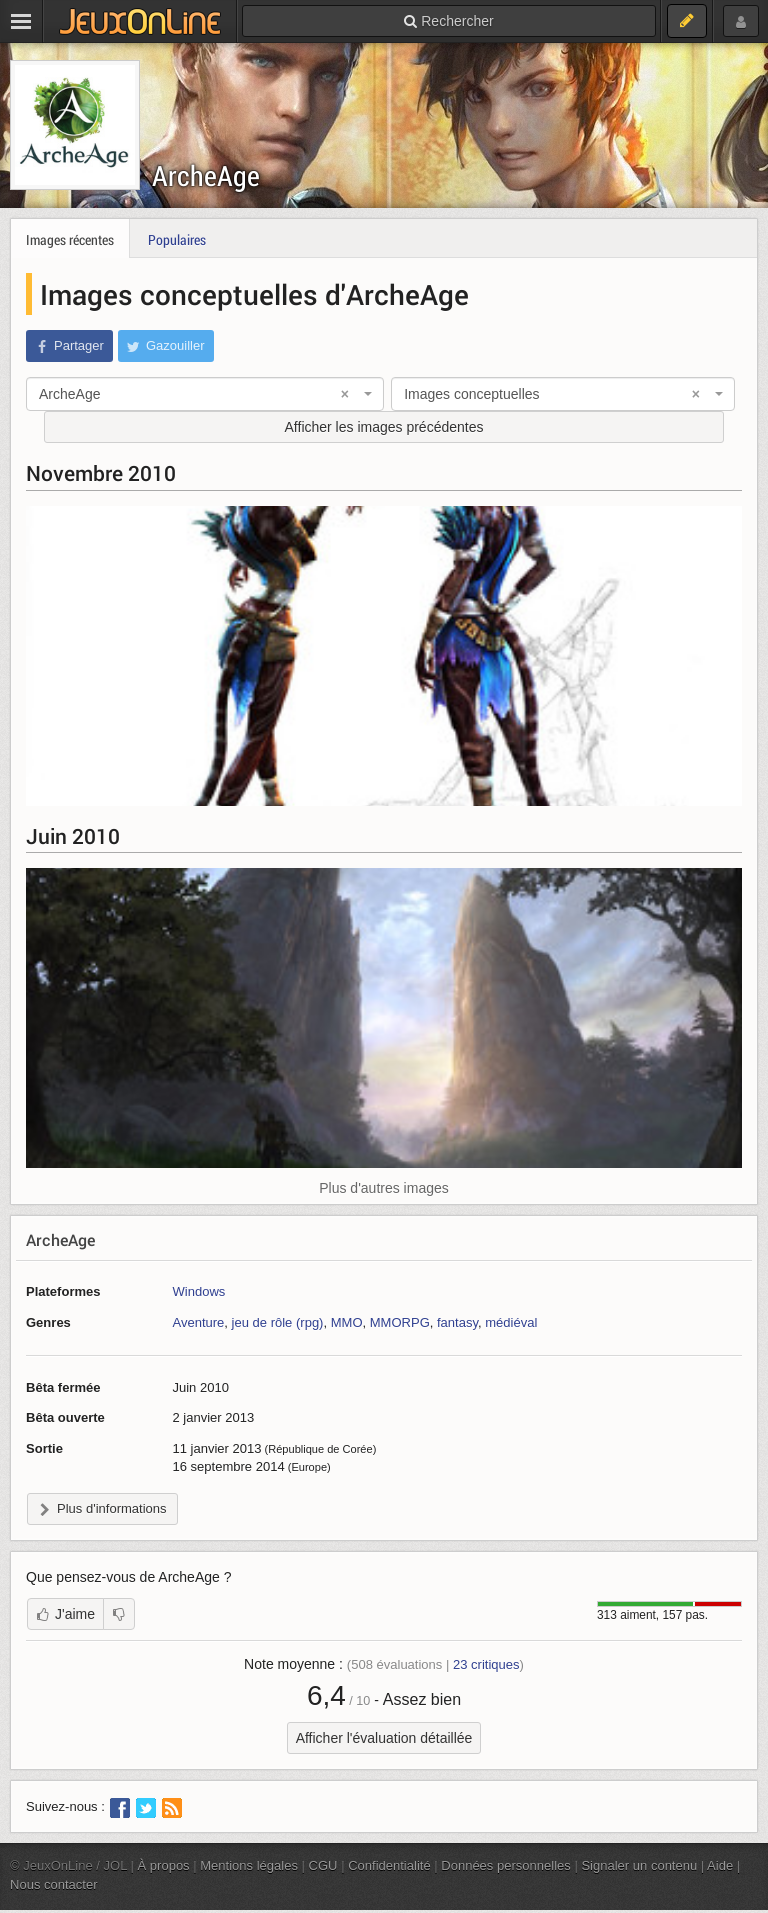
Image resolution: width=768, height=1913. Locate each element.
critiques (486, 1664)
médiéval (511, 1322)
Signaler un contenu (639, 1865)
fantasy (457, 1322)
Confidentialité (389, 1865)
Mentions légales (249, 1865)
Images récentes (70, 239)
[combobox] (205, 394)
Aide (720, 1865)
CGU (323, 1865)
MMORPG (400, 1322)
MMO (347, 1322)
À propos (164, 1865)
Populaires (177, 239)
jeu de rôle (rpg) (278, 1322)
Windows (198, 1291)
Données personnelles (506, 1865)
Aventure (198, 1322)
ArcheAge (206, 175)
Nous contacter (54, 1884)
